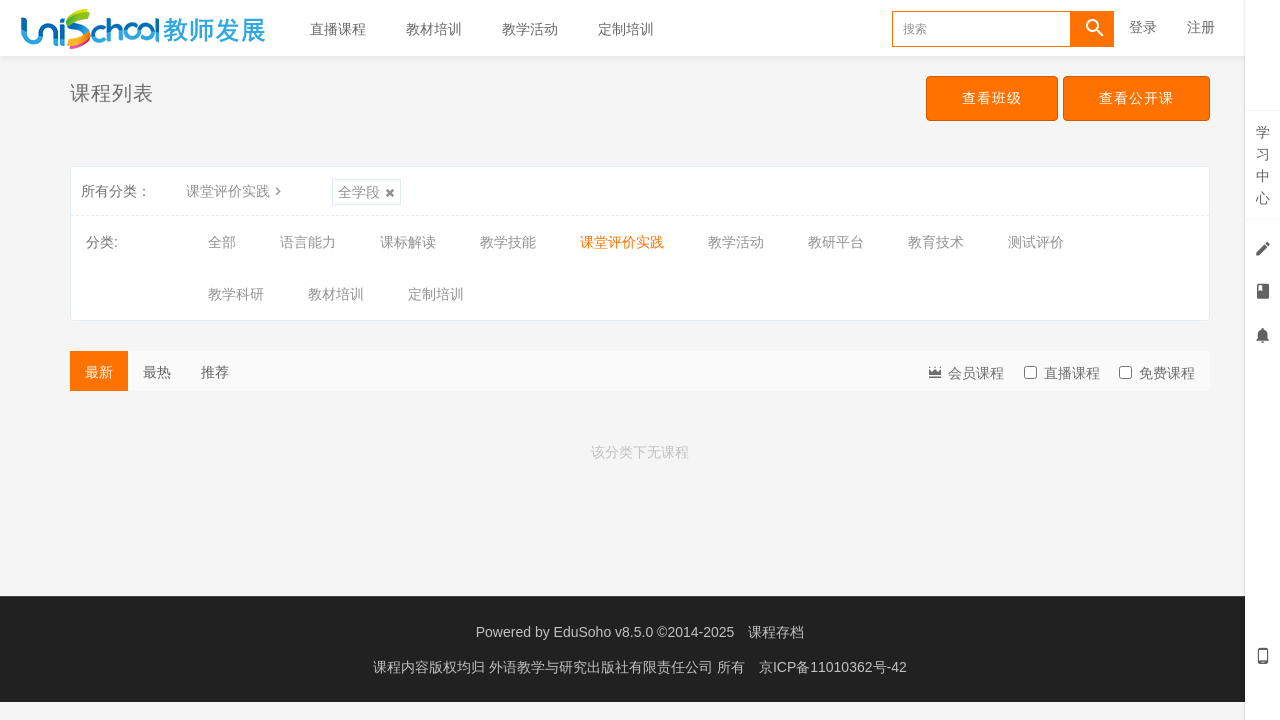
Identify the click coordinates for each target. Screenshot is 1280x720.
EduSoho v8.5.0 (604, 632)
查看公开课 (1136, 98)
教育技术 (936, 242)
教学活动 (530, 29)
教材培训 (434, 29)
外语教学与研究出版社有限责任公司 (603, 667)
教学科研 (236, 294)
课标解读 (408, 242)
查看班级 (992, 98)
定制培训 (626, 29)
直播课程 (338, 29)
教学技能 (508, 242)
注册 (1201, 27)
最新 (99, 372)
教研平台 (836, 242)
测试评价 (1036, 242)
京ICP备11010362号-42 (833, 667)
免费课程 (1157, 373)
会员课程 (965, 371)
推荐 (215, 372)
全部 (222, 242)
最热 (157, 372)
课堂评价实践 (236, 191)
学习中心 (1263, 165)
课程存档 (776, 632)
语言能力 (308, 242)
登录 (1143, 27)
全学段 (366, 192)
